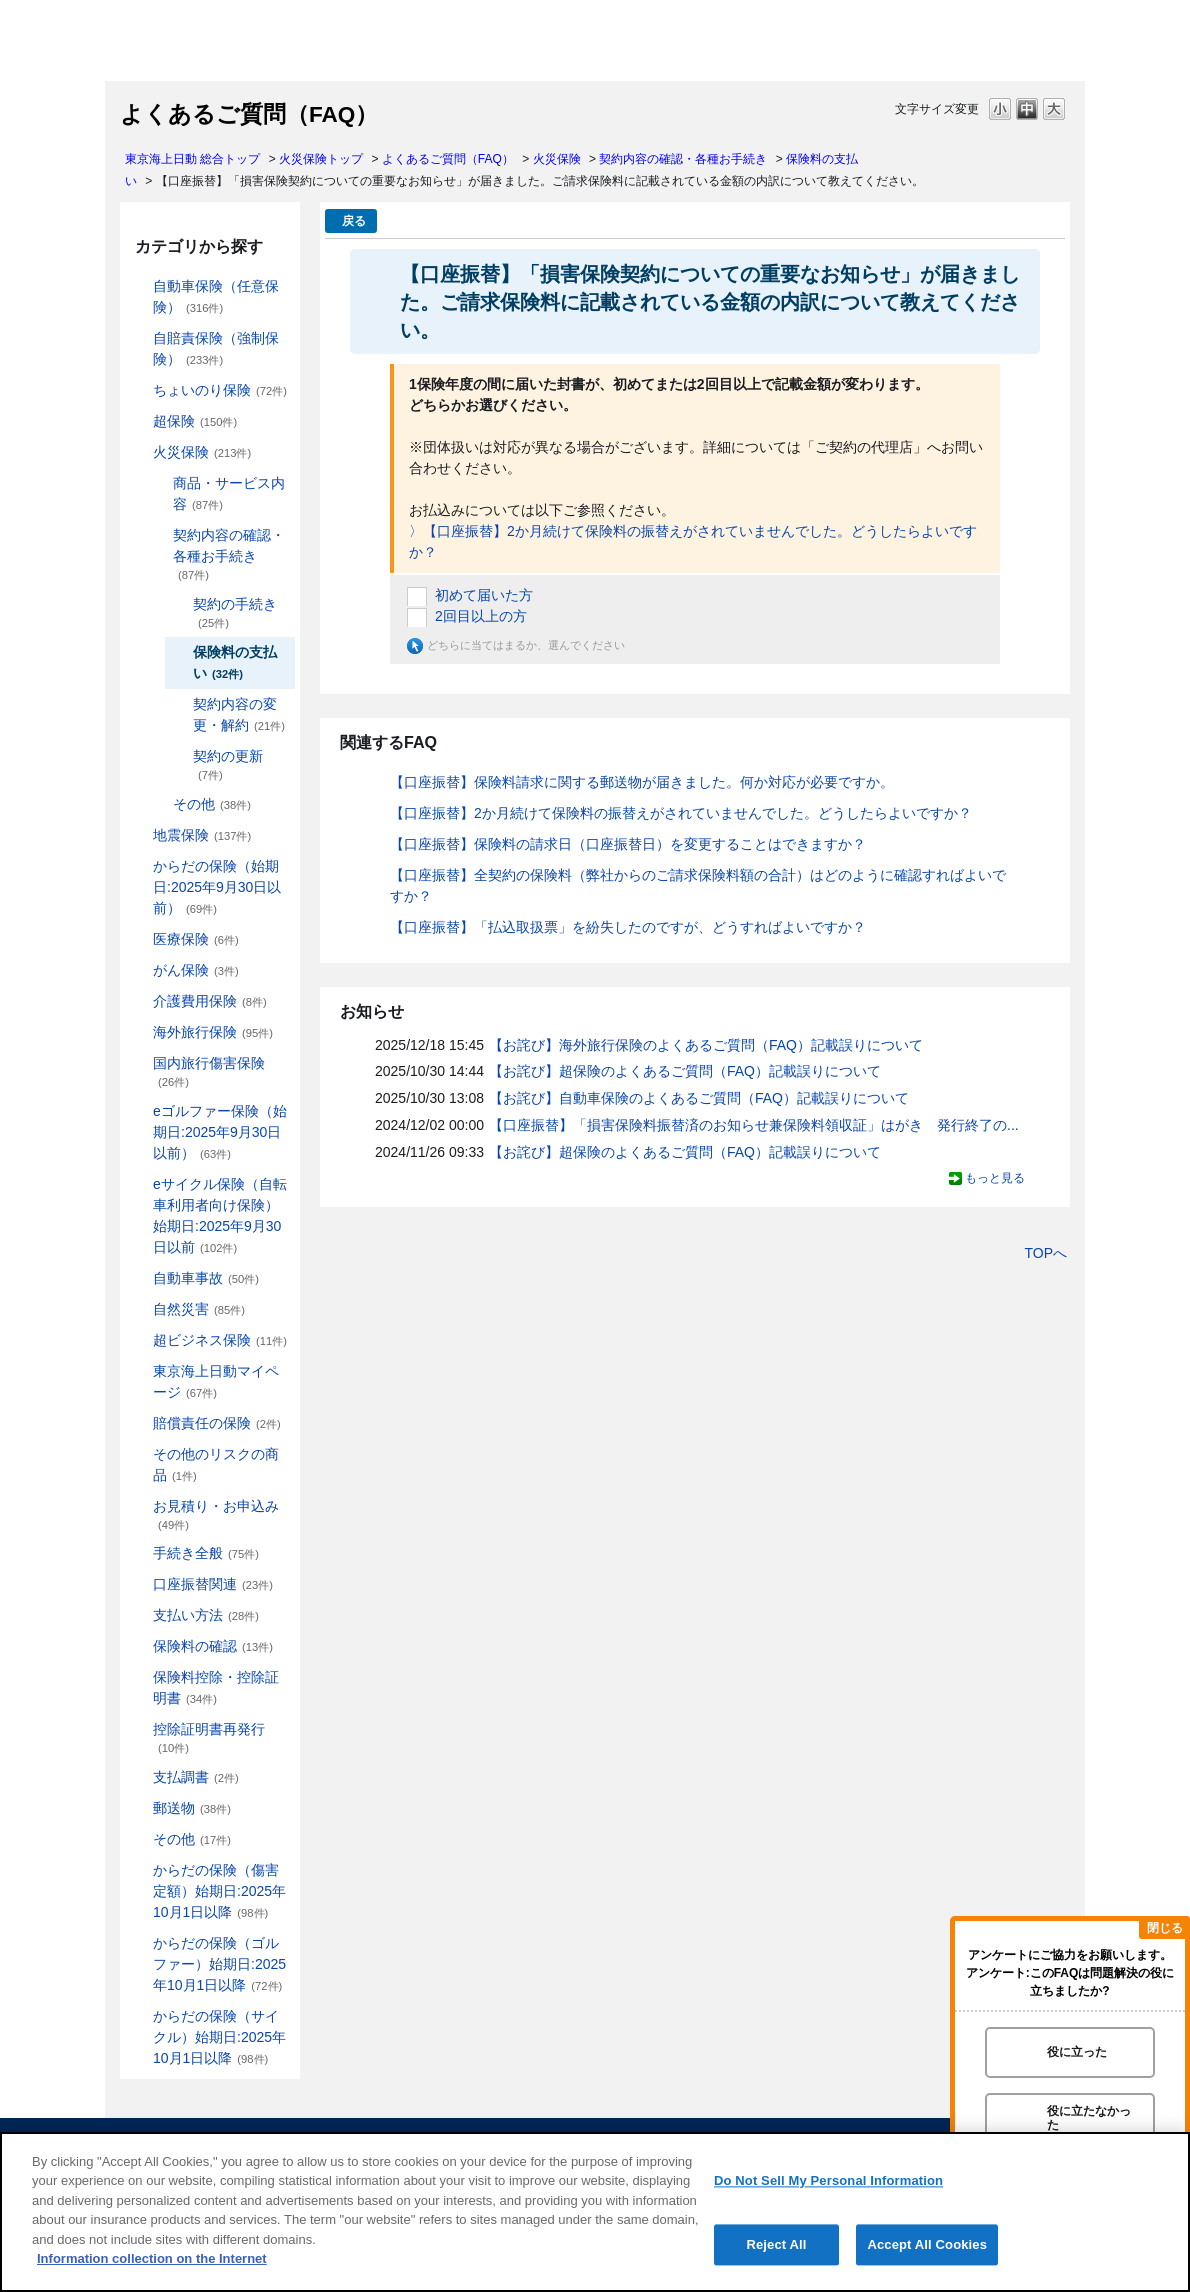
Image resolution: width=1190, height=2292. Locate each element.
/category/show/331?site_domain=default (139, 1340)
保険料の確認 (213, 1646)
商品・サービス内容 (229, 493)
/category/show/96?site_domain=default (139, 452)
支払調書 (196, 1777)
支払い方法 (206, 1615)
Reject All (776, 2244)
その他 (212, 804)
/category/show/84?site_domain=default (139, 866)
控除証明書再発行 (209, 1737)
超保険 (195, 421)
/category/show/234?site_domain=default (159, 483)
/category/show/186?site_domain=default (139, 390)
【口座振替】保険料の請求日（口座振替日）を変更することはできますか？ (628, 844)
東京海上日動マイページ (216, 1381)
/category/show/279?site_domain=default (139, 1111)
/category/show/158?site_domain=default (139, 970)
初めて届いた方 (484, 595)
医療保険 (196, 939)
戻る (354, 221)
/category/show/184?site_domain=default (139, 286)
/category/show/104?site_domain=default (139, 421)
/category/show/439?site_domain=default (139, 1371)
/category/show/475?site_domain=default (139, 1943)
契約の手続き (235, 612)
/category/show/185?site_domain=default (139, 338)
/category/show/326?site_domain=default (139, 1278)
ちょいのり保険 (220, 390)
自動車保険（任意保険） (216, 296)
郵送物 (192, 1808)
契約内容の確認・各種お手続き (683, 159)
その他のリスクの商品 (216, 1464)
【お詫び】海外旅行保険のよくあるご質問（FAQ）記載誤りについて (706, 1045)
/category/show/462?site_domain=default (139, 1870)
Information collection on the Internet (152, 2258)
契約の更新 (228, 764)
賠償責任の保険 (217, 1423)
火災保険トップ (321, 159)
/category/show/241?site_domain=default (159, 804)
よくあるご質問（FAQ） (448, 159)
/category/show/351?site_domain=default (139, 1729)
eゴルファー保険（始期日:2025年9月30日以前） (220, 1132)
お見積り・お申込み (216, 1514)
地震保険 (202, 835)
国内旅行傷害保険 (209, 1071)
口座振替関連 (213, 1584)
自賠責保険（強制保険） (216, 348)
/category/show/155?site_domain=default (139, 939)
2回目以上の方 (481, 616)
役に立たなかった (1089, 2117)
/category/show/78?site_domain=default (139, 1063)
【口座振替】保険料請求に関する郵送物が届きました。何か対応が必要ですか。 (642, 782)
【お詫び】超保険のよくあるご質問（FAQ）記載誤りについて (685, 1071)
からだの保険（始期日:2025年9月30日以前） (217, 887)
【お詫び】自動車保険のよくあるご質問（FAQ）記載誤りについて (699, 1098)
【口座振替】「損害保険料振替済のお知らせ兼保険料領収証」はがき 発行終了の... (754, 1125)
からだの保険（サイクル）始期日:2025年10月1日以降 (219, 2037)
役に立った (1077, 2052)
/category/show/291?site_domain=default (139, 1184)
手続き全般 (206, 1553)
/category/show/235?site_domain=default (159, 535)
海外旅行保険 (213, 1032)
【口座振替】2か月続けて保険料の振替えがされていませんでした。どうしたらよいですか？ (681, 813)
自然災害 (199, 1309)
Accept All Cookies (927, 2244)
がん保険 (196, 970)
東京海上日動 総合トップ (192, 159)
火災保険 (557, 159)
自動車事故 (206, 1278)
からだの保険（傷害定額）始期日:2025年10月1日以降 (219, 1891)
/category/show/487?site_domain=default (139, 2016)
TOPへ (1045, 1253)
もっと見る (995, 1178)
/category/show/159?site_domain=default (139, 1309)
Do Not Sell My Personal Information (828, 2180)
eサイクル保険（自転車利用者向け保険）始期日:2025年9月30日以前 (220, 1215)
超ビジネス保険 (220, 1340)
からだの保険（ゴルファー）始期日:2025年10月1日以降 (219, 1964)
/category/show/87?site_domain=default (139, 835)
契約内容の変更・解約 (239, 714)
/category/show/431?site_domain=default (139, 1001)
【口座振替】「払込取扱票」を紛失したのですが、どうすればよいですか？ (628, 927)
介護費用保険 (210, 1001)
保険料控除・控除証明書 (216, 1687)
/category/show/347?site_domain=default (139, 1677)
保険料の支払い (235, 662)
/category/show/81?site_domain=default (139, 1032)
